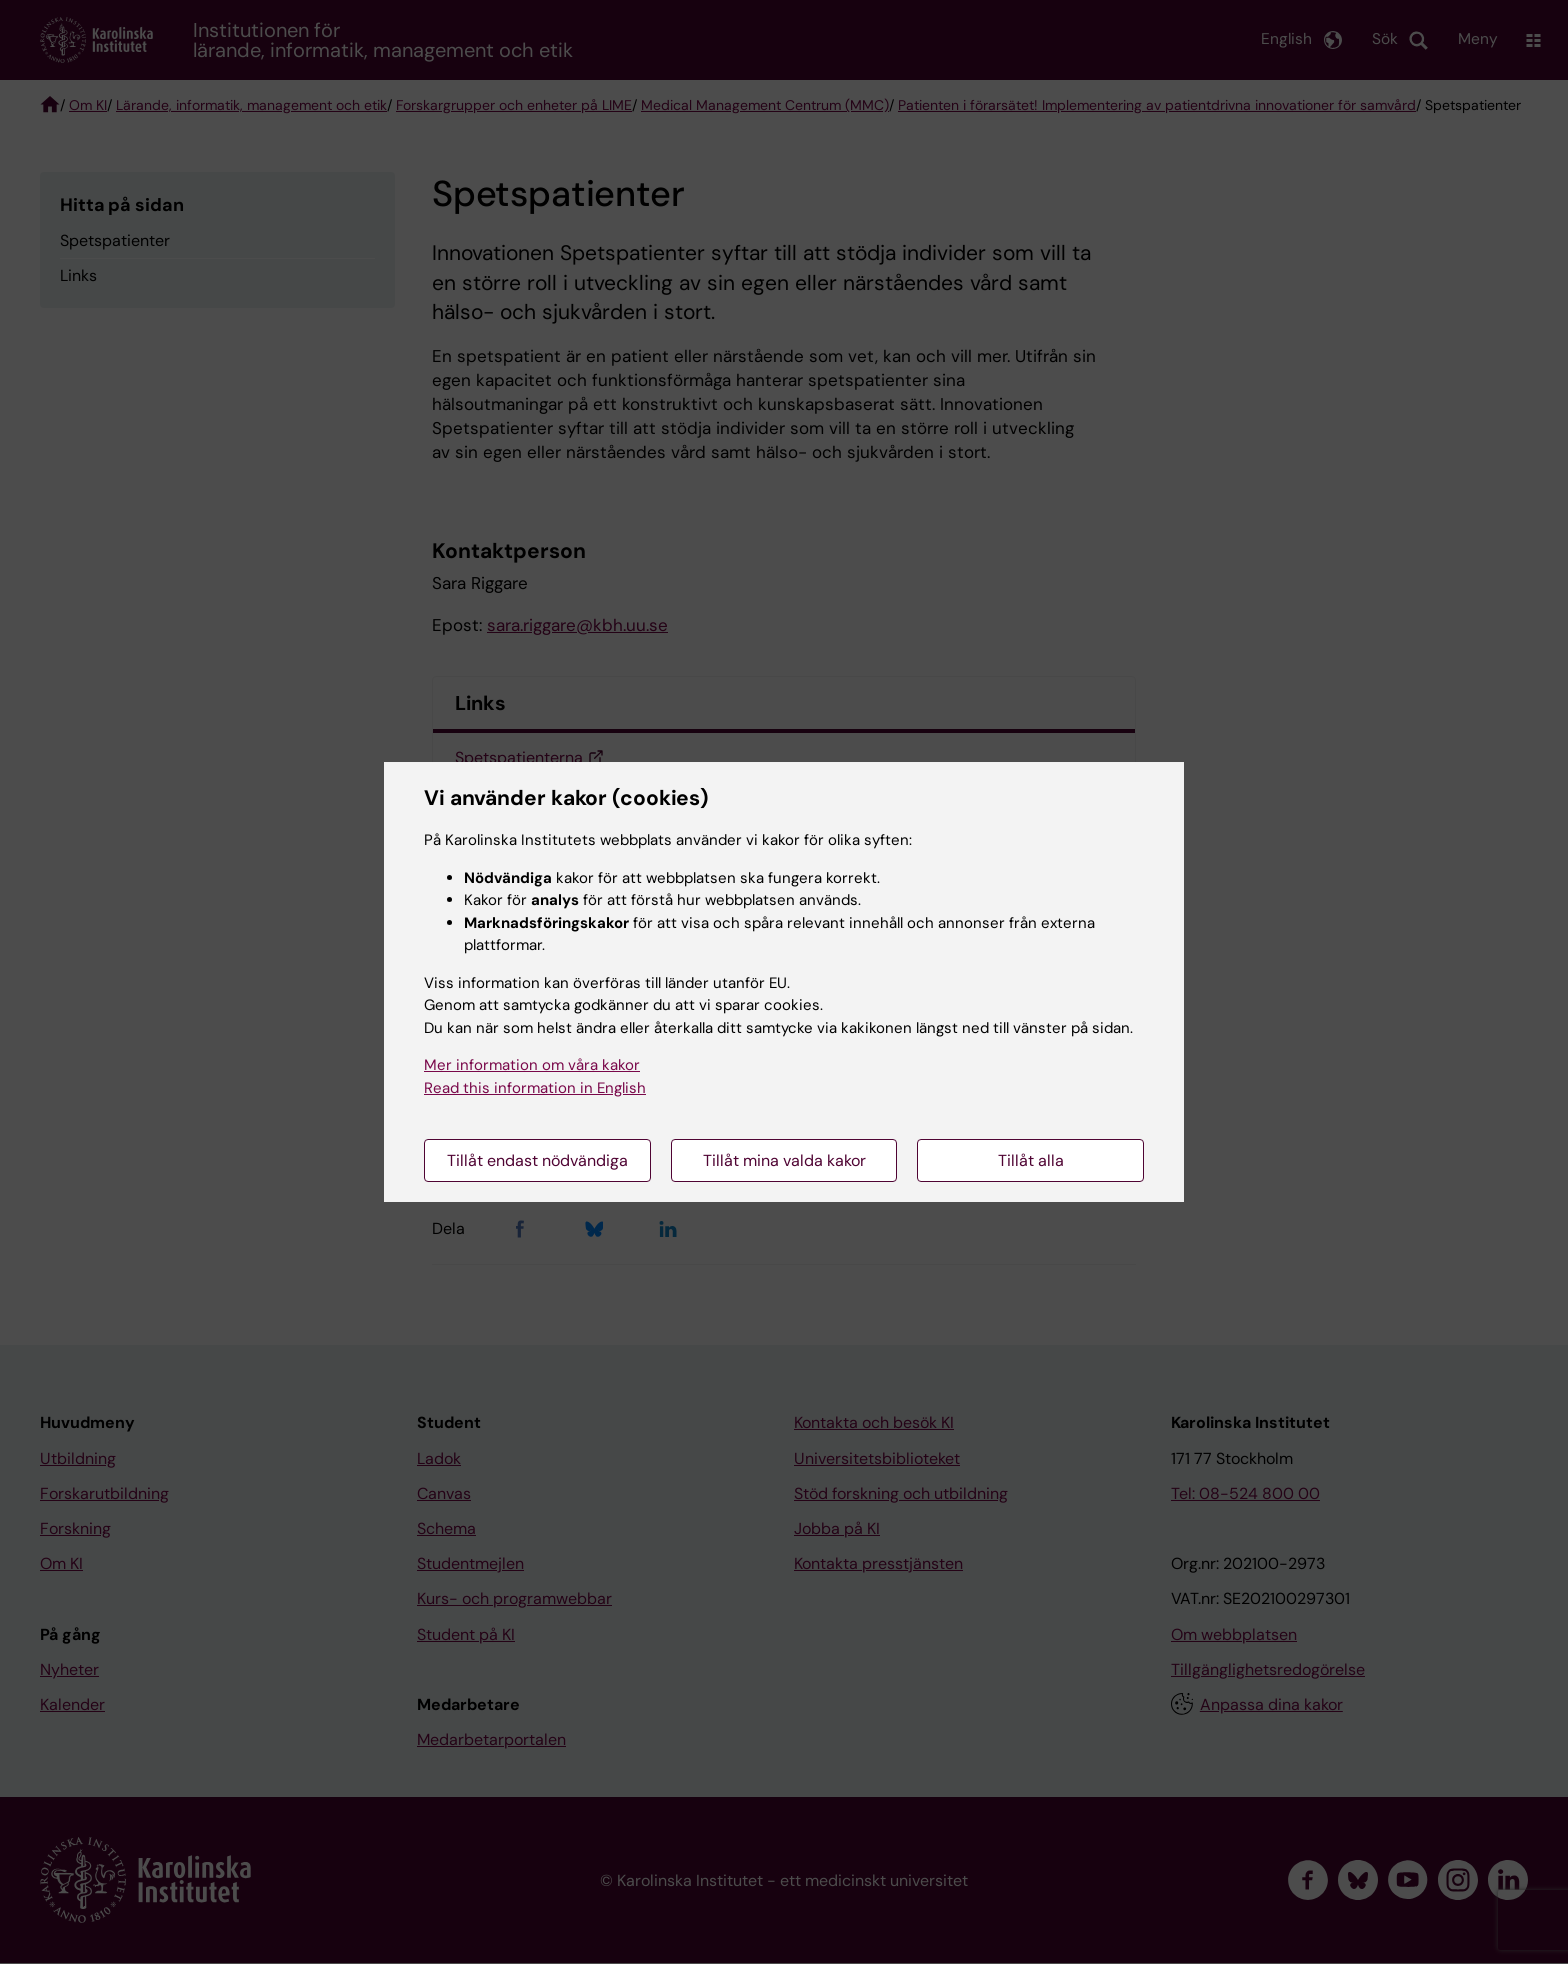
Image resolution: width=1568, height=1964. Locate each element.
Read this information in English (535, 1088)
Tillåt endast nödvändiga (537, 1160)
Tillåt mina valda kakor (784, 1160)
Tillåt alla (1031, 1160)
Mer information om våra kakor (532, 1065)
